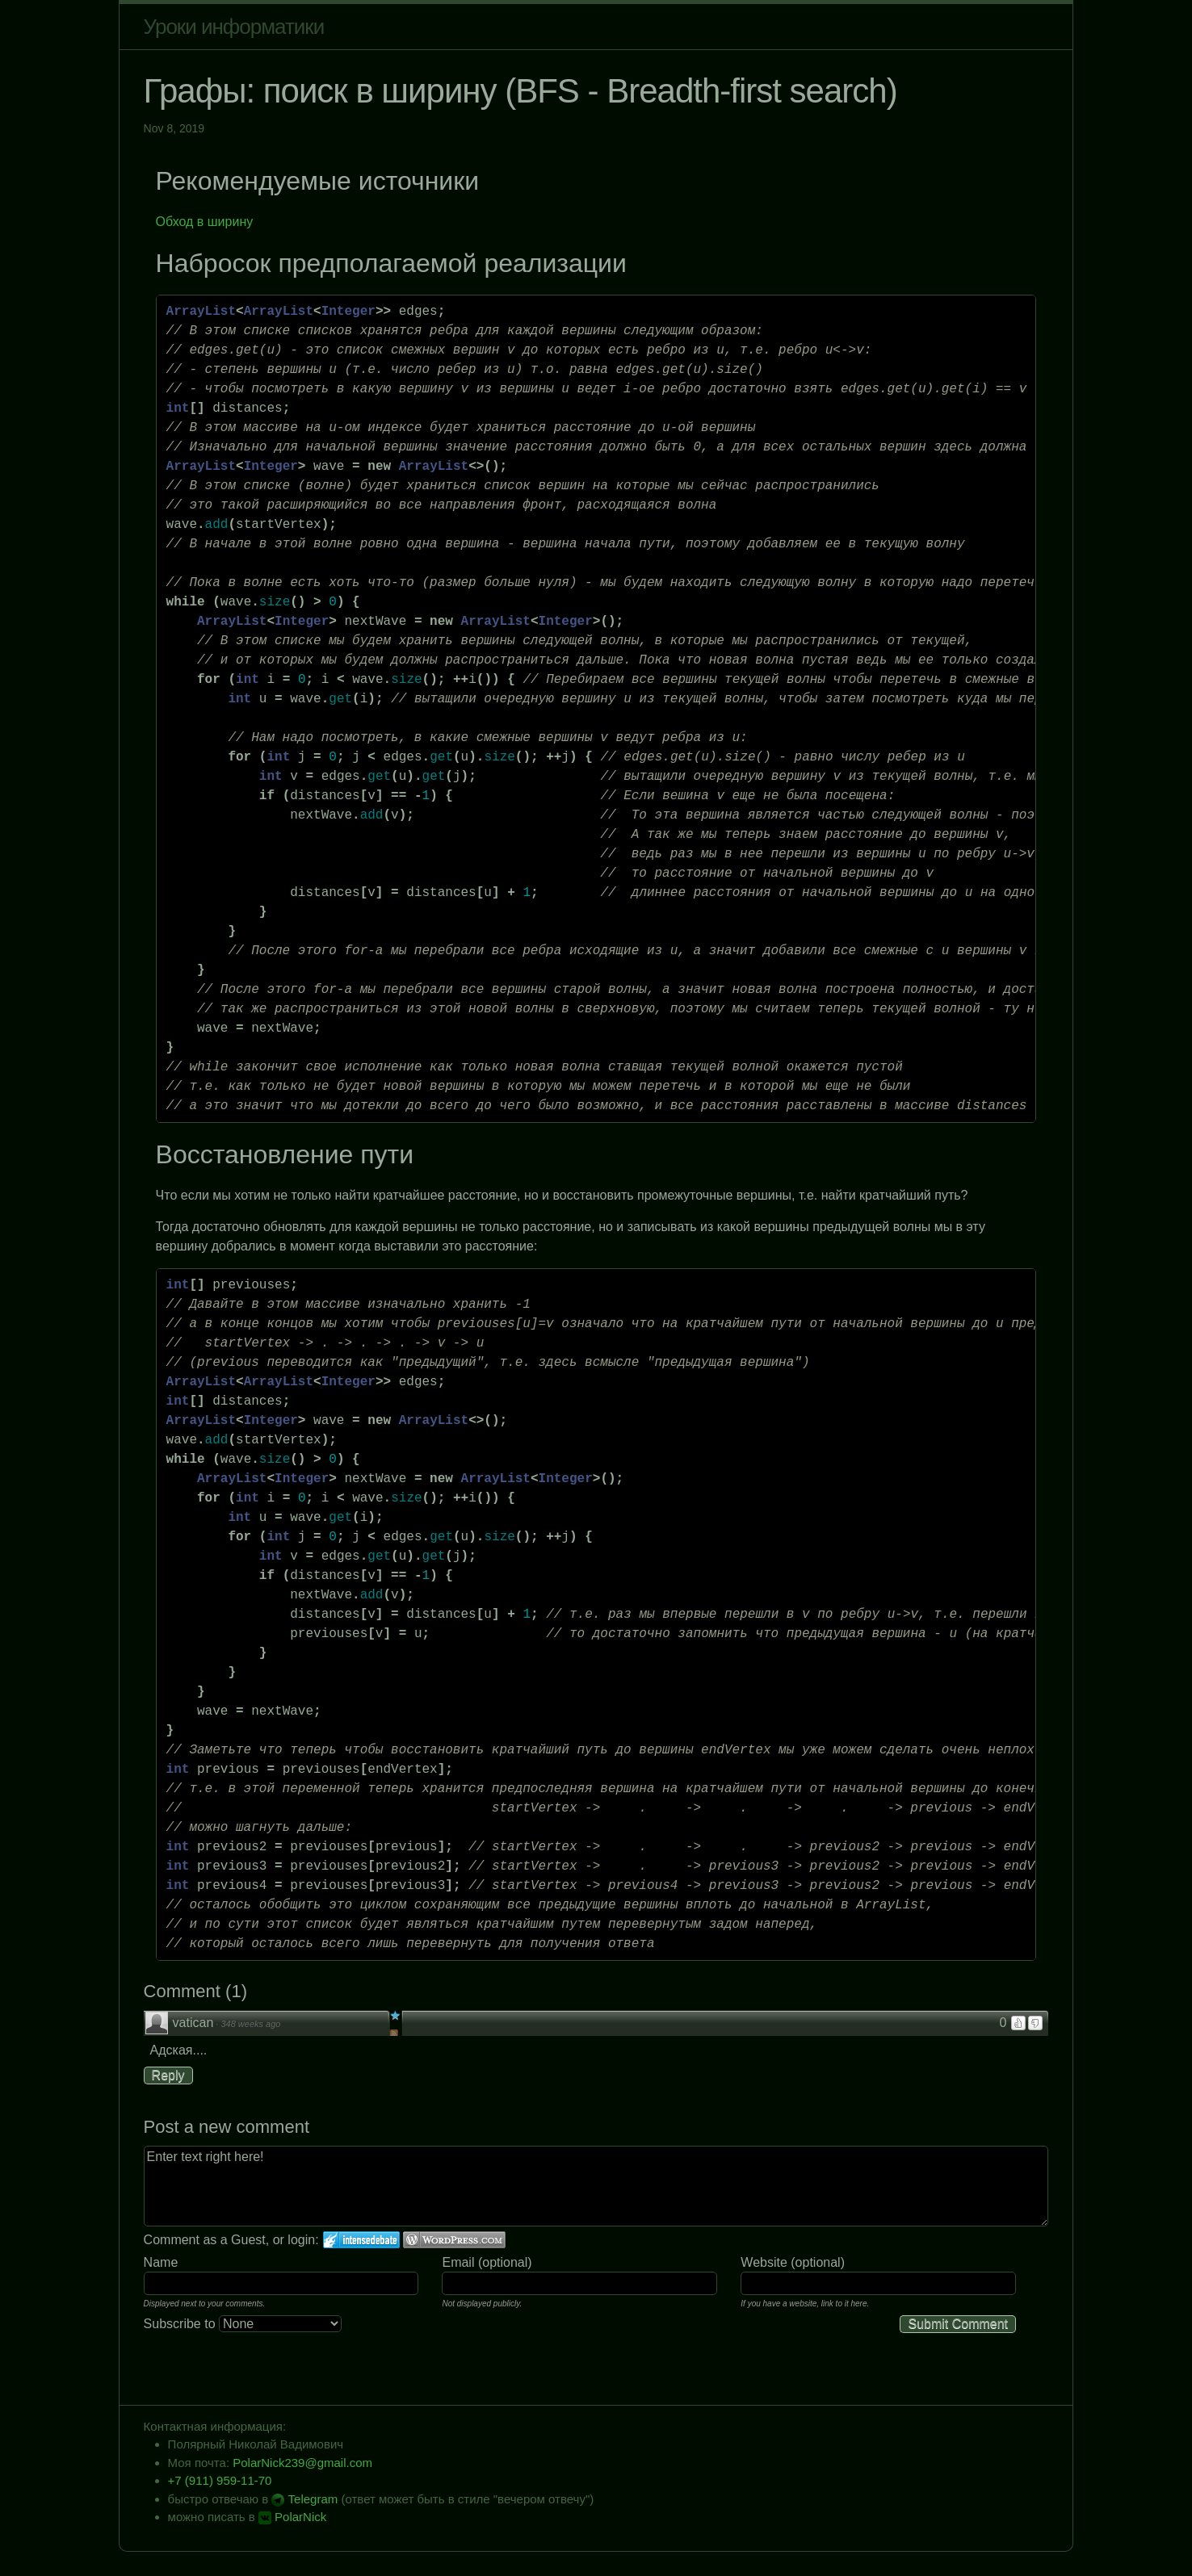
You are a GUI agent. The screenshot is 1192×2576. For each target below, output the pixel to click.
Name (161, 2262)
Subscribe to (243, 2324)
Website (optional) (793, 2262)
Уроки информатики (234, 27)
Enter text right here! (596, 2186)
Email (458, 2262)
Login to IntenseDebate (361, 2239)
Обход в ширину (205, 221)
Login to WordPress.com (454, 2239)
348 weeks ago (250, 2024)
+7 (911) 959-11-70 (220, 2480)
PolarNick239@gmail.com (302, 2462)
